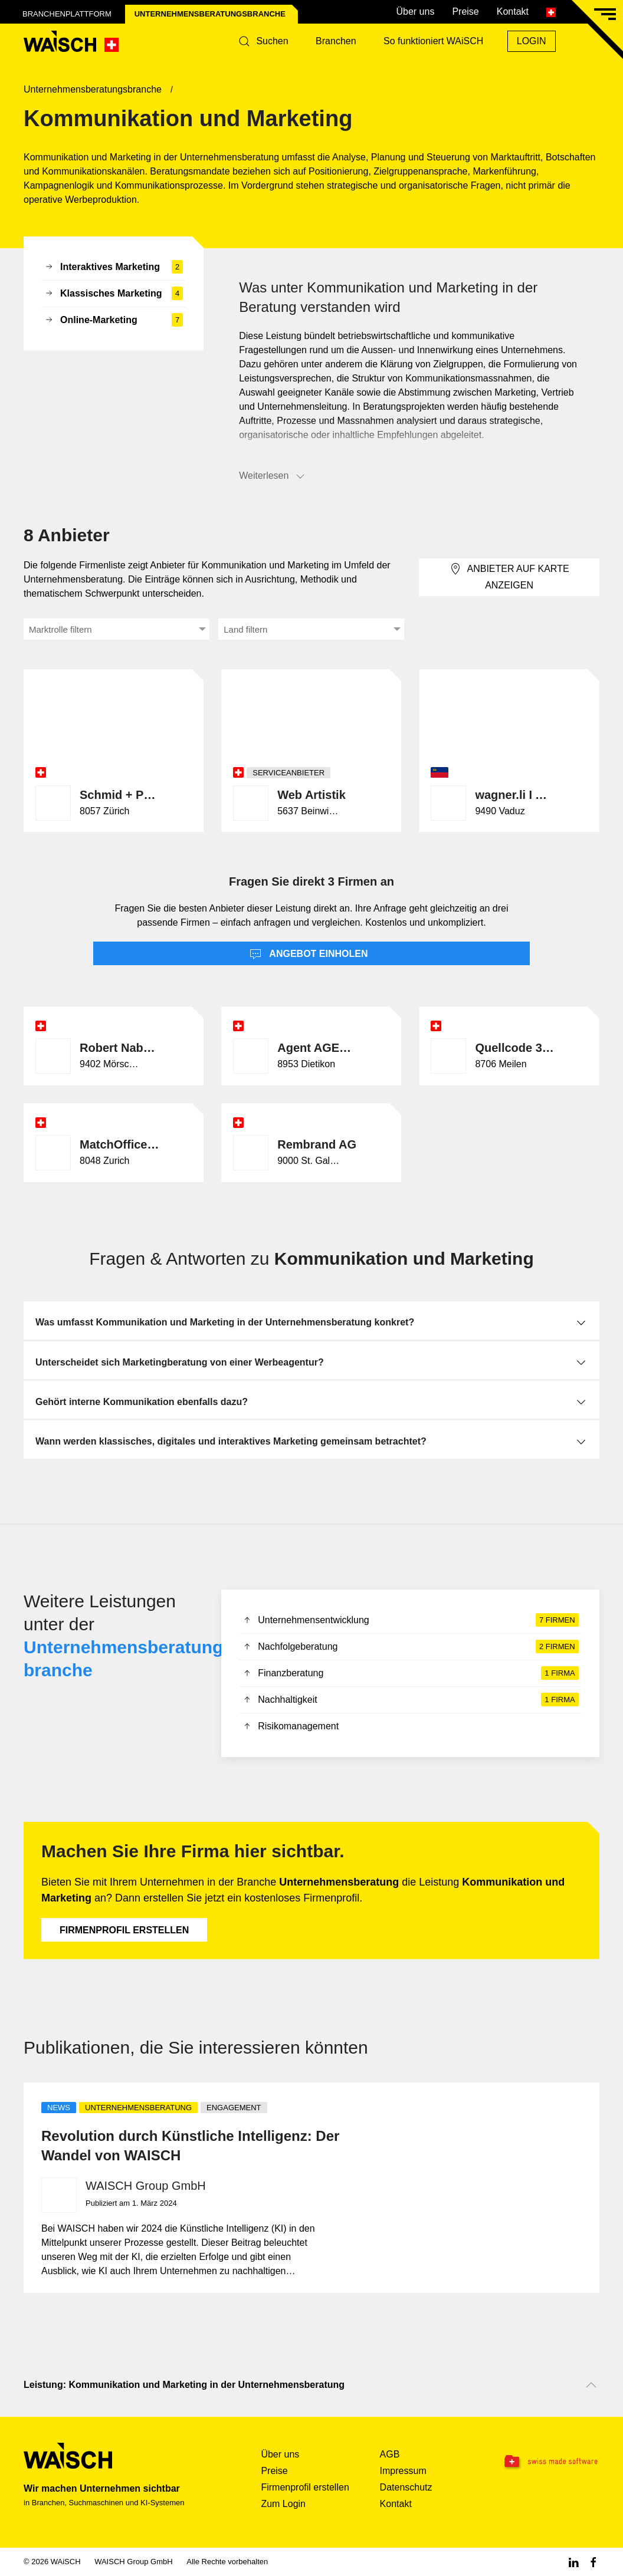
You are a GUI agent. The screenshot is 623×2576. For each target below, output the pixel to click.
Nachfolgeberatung (410, 1647)
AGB (390, 2454)
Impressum (403, 2471)
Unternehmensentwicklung (410, 1620)
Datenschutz (406, 2487)
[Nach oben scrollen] (591, 2385)
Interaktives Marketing (113, 267)
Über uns (415, 11)
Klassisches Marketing (113, 294)
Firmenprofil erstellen (124, 1930)
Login (531, 41)
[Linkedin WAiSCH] (573, 2561)
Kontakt (513, 11)
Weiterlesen (272, 476)
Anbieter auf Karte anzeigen (509, 576)
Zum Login (283, 2504)
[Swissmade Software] (549, 2462)
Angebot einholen (309, 954)
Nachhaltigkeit (410, 1700)
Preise (465, 11)
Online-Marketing (113, 320)
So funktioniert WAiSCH (433, 41)
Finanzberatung (410, 1673)
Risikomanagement (290, 1727)
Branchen (336, 41)
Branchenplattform (67, 13)
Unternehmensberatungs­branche (210, 13)
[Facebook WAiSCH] (593, 2561)
